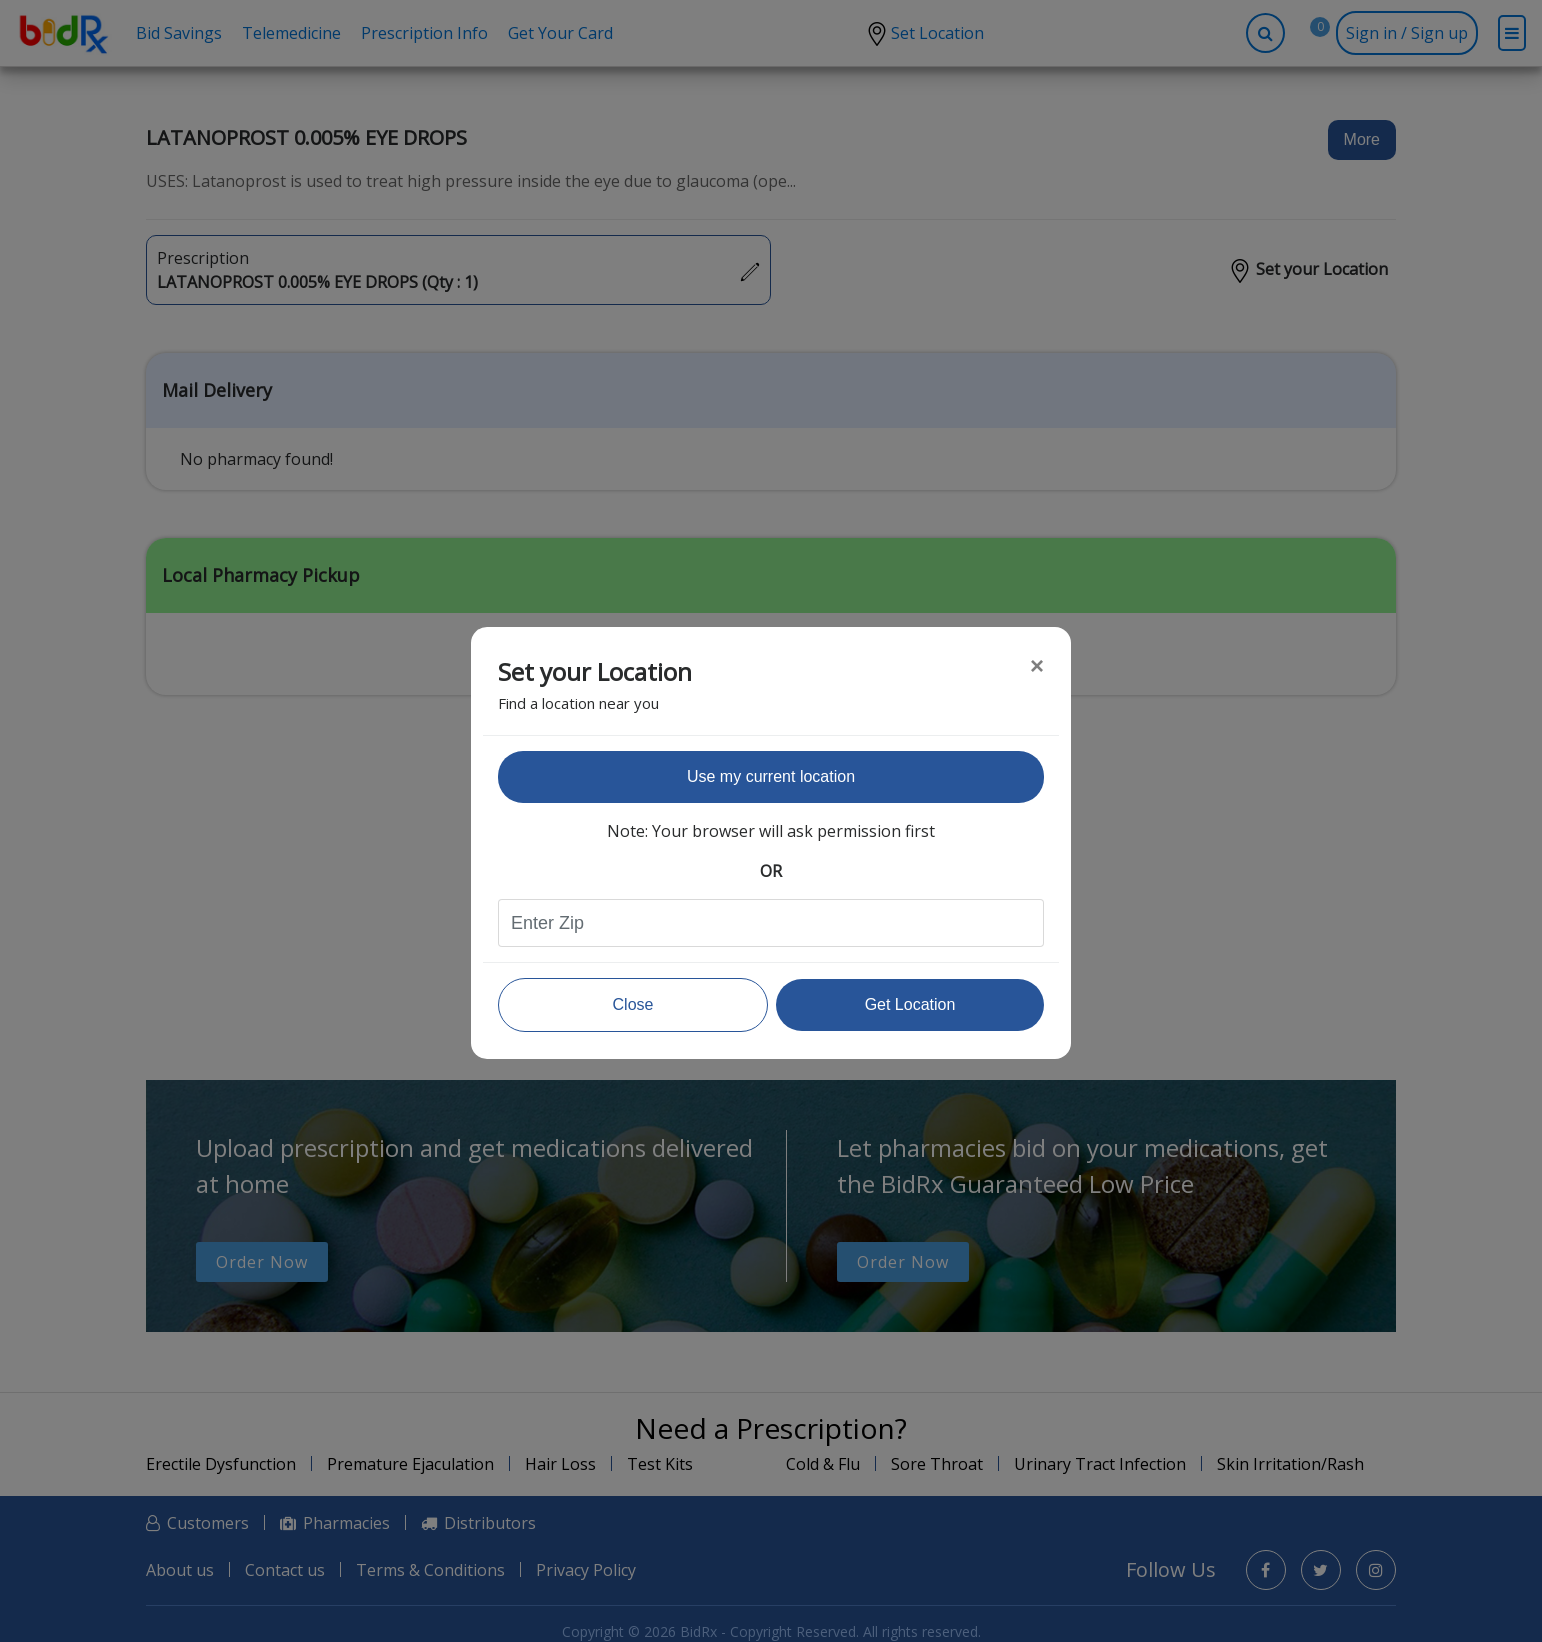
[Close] (1037, 666)
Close (633, 1004)
